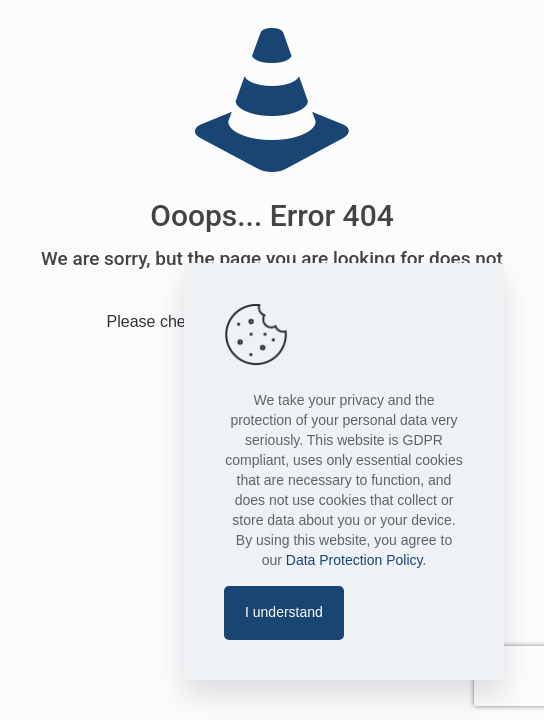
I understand (284, 612)
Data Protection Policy (354, 560)
